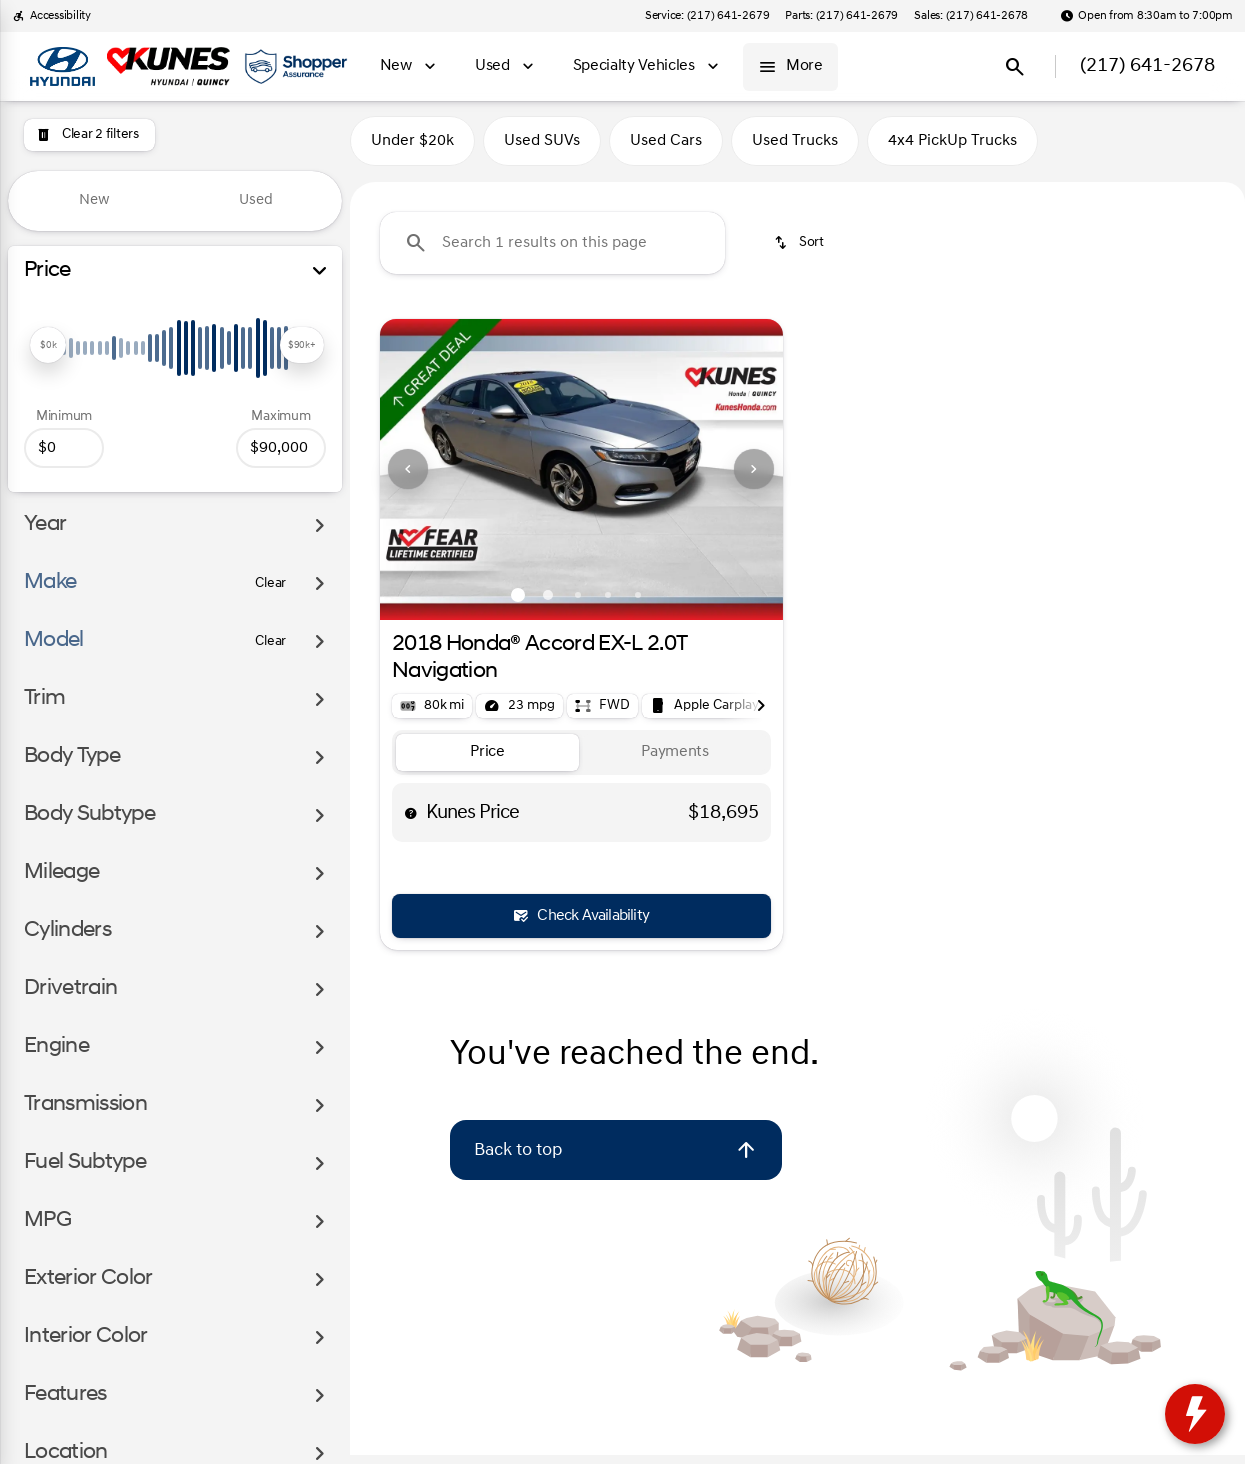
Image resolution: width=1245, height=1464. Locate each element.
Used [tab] (256, 200)
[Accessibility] (51, 16)
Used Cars (666, 149)
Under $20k (412, 149)
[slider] (48, 345)
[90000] (281, 448)
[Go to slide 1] (518, 604)
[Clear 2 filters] (89, 135)
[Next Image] (754, 478)
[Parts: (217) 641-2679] (841, 16)
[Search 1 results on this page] (552, 251)
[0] (64, 448)
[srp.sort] (800, 251)
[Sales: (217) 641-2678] (971, 16)
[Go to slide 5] (638, 604)
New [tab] (94, 200)
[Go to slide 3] (578, 604)
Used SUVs (542, 149)
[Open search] (1015, 67)
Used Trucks (795, 149)
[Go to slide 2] (548, 604)
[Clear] (270, 584)
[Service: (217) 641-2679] (707, 16)
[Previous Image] (408, 478)
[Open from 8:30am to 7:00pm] (1146, 16)
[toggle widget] (1195, 1414)
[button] (410, 478)
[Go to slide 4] (608, 604)
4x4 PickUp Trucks (952, 149)
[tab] (487, 761)
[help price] (411, 821)
